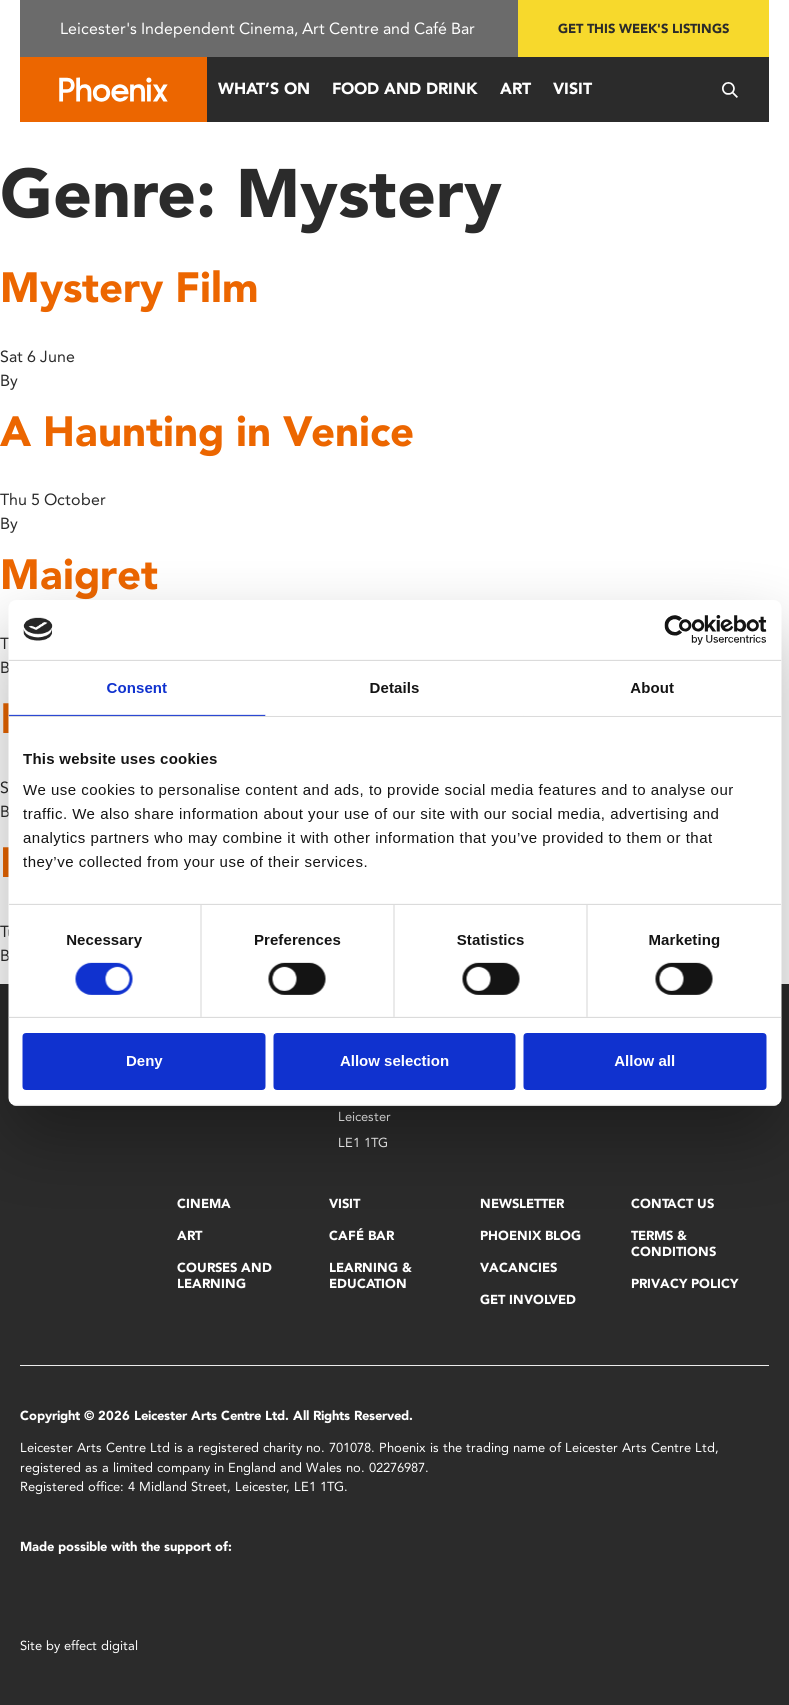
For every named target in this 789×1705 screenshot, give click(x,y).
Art (515, 88)
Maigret (79, 574)
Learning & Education (370, 1275)
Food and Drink (405, 88)
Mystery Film (129, 287)
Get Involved (528, 1299)
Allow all (644, 1060)
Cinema (204, 1203)
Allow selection (394, 1060)
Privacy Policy (684, 1283)
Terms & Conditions (673, 1243)
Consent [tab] (136, 686)
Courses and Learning (224, 1275)
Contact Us (672, 1203)
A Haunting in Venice (207, 431)
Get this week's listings (643, 28)
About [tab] (652, 686)
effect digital (101, 1645)
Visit (572, 88)
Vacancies (518, 1267)
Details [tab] (395, 686)
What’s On (264, 88)
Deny (144, 1060)
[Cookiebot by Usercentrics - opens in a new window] (678, 629)
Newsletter (522, 1203)
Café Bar (361, 1235)
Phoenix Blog (530, 1235)
